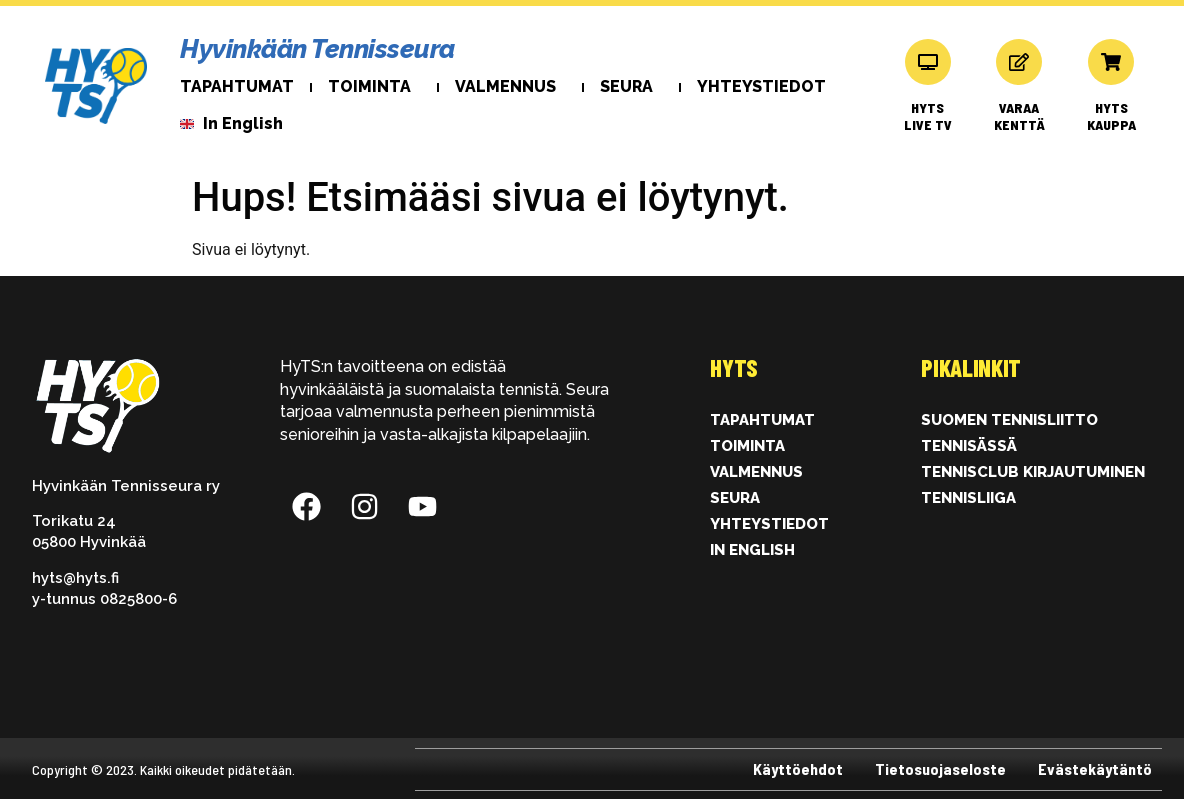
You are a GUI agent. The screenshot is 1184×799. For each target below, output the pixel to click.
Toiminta (374, 87)
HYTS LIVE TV (928, 116)
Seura (631, 87)
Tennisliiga (968, 498)
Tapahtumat (237, 86)
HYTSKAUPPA (1111, 116)
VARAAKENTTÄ (1019, 116)
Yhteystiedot (761, 86)
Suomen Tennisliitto (1009, 420)
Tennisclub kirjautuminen (1033, 472)
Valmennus (510, 87)
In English (752, 550)
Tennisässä (969, 446)
